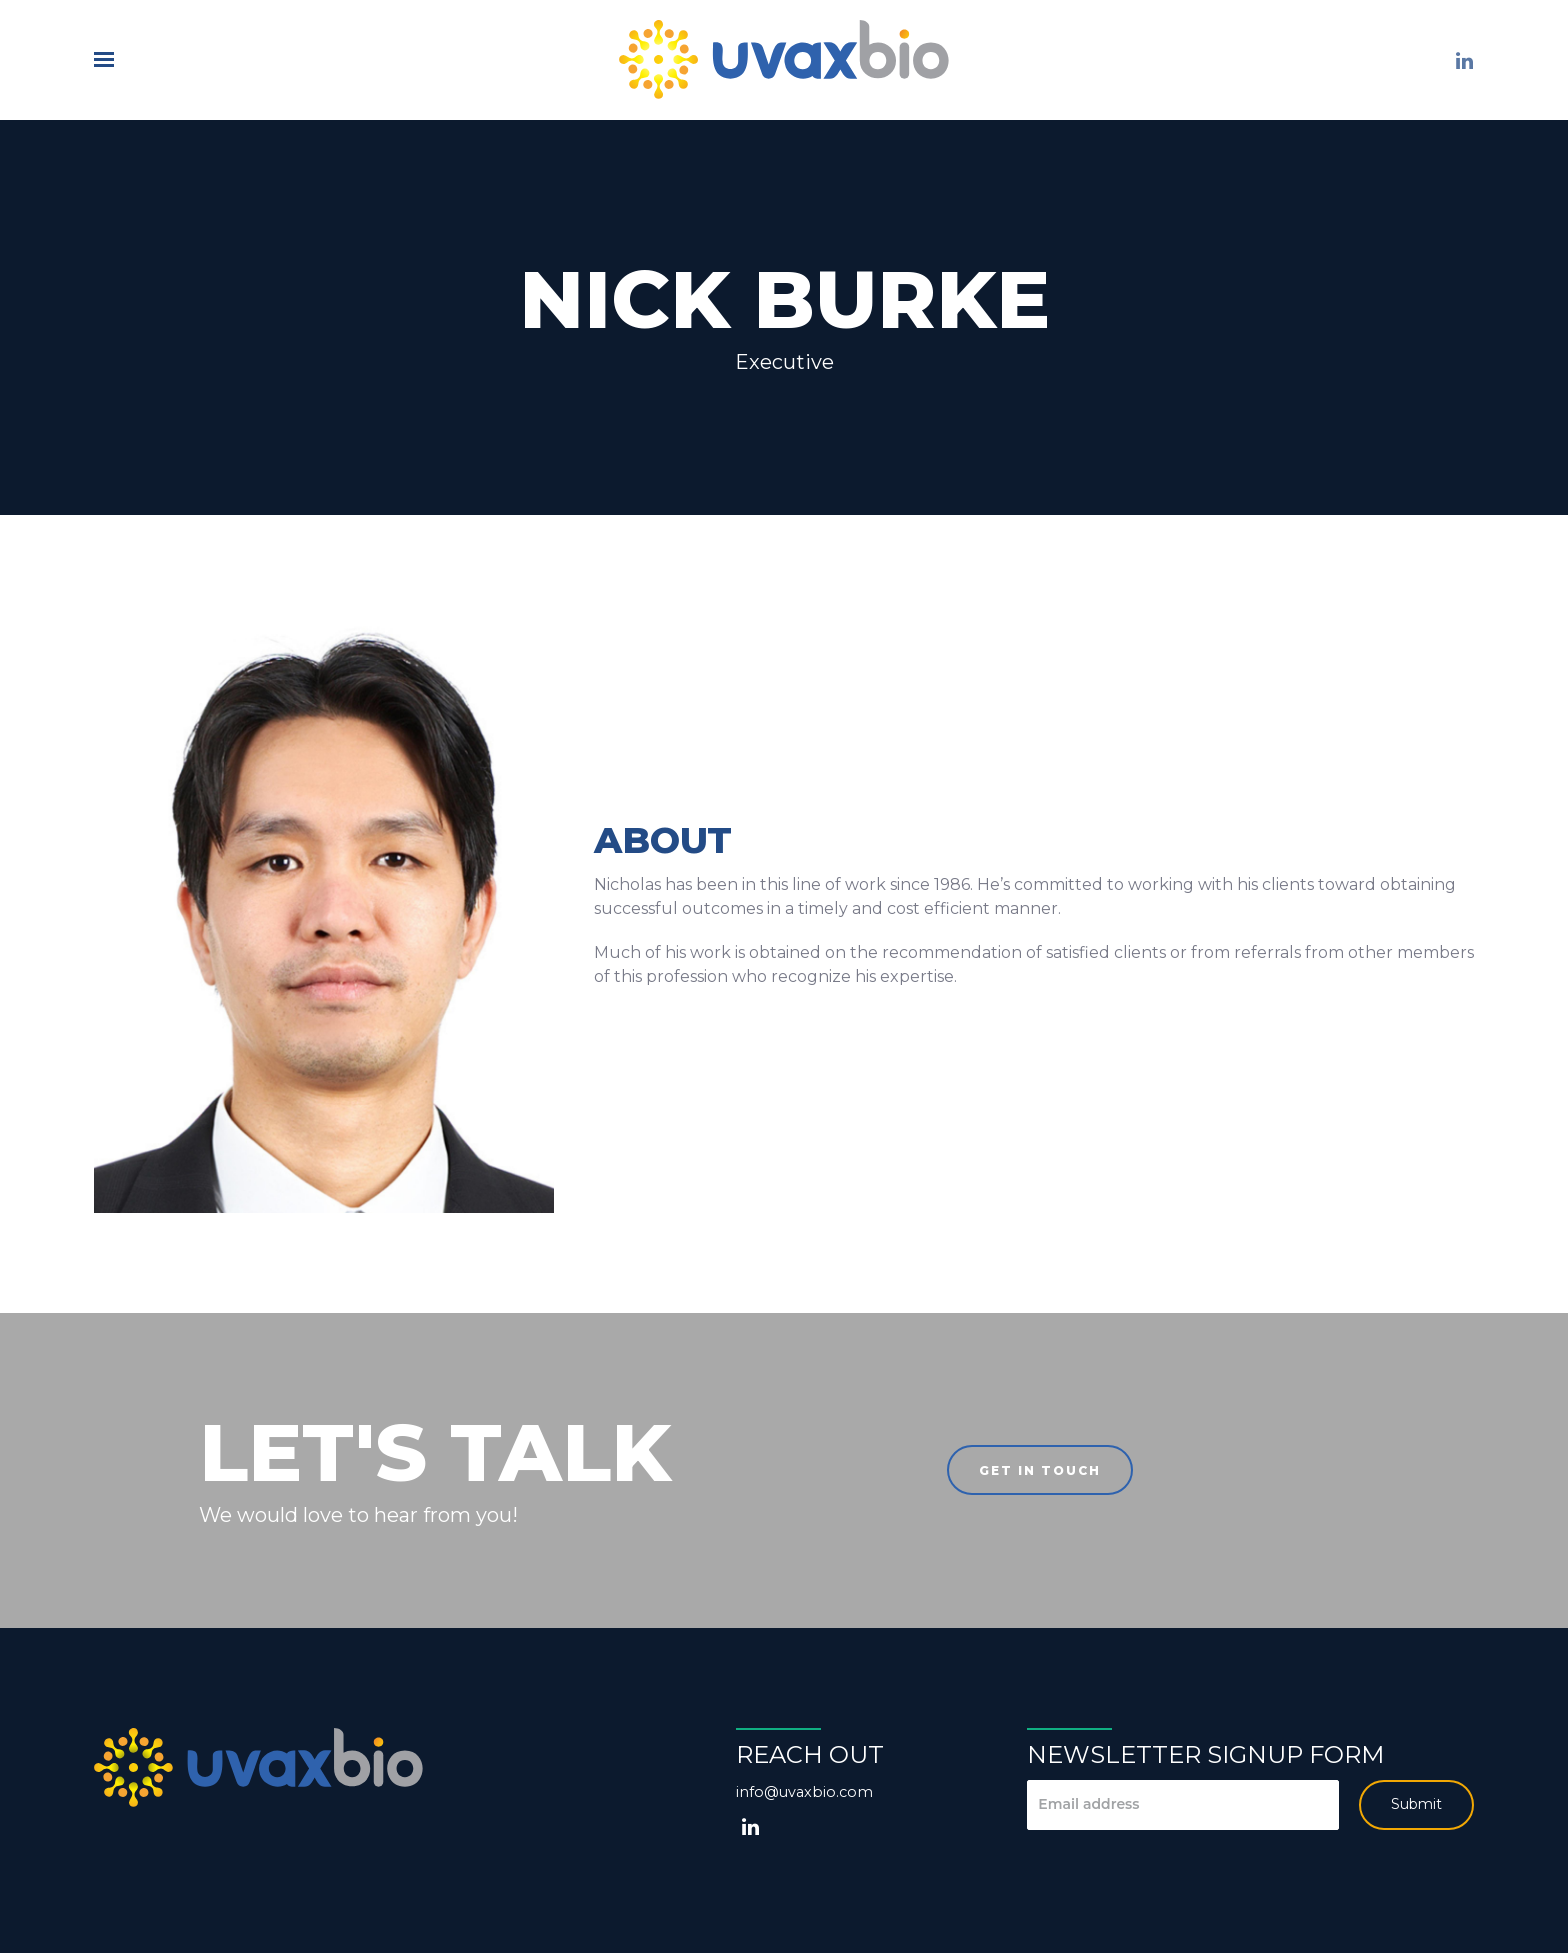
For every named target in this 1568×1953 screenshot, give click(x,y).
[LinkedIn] (1464, 61)
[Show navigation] (109, 60)
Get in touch (1040, 1470)
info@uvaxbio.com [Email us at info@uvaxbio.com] (804, 1792)
